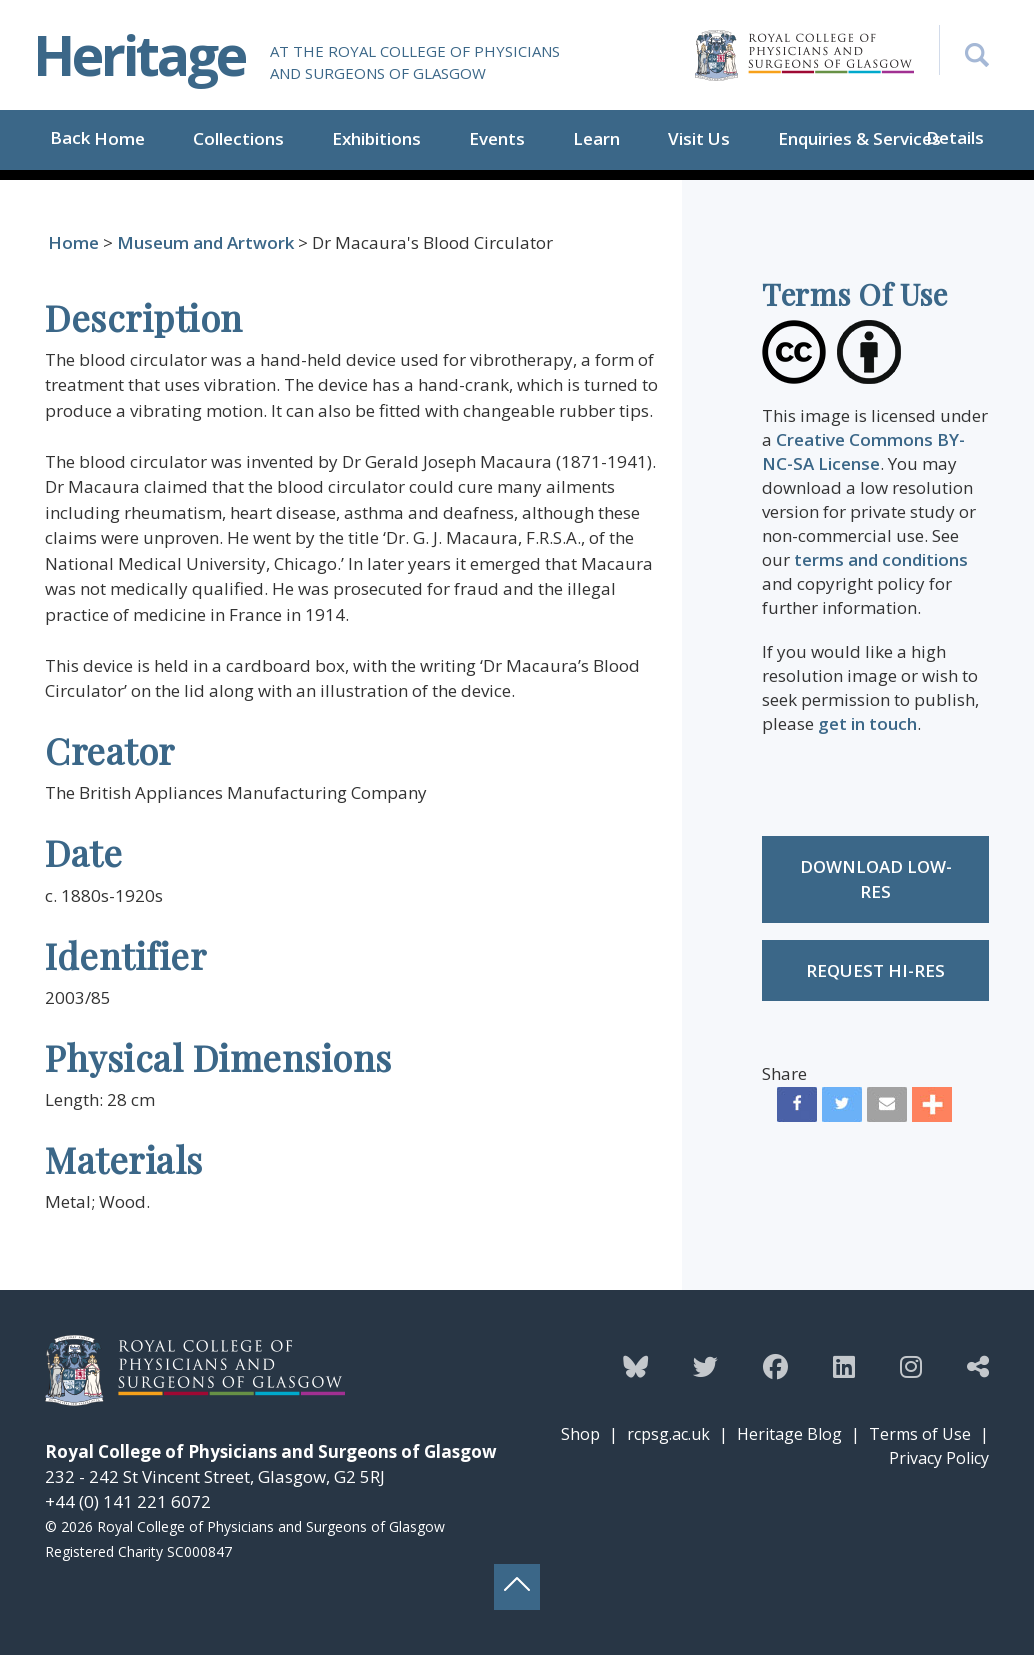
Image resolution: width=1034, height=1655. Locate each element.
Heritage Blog (789, 1434)
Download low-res (876, 879)
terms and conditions (881, 559)
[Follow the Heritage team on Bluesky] (635, 1366)
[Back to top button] (517, 1587)
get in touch (867, 723)
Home (119, 138)
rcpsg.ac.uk (668, 1434)
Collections (238, 138)
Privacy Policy (939, 1458)
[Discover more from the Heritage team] (978, 1366)
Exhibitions (376, 138)
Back (70, 137)
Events (497, 138)
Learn (596, 138)
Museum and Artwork (205, 242)
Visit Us (699, 138)
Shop (580, 1434)
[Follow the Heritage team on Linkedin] (844, 1366)
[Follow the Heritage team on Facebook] (775, 1366)
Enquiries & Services (859, 138)
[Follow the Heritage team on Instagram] (911, 1366)
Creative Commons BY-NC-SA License (863, 451)
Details (955, 137)
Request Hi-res (875, 970)
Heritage (139, 54)
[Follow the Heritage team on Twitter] (705, 1366)
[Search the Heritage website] (964, 50)
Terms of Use (920, 1434)
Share (784, 1073)
